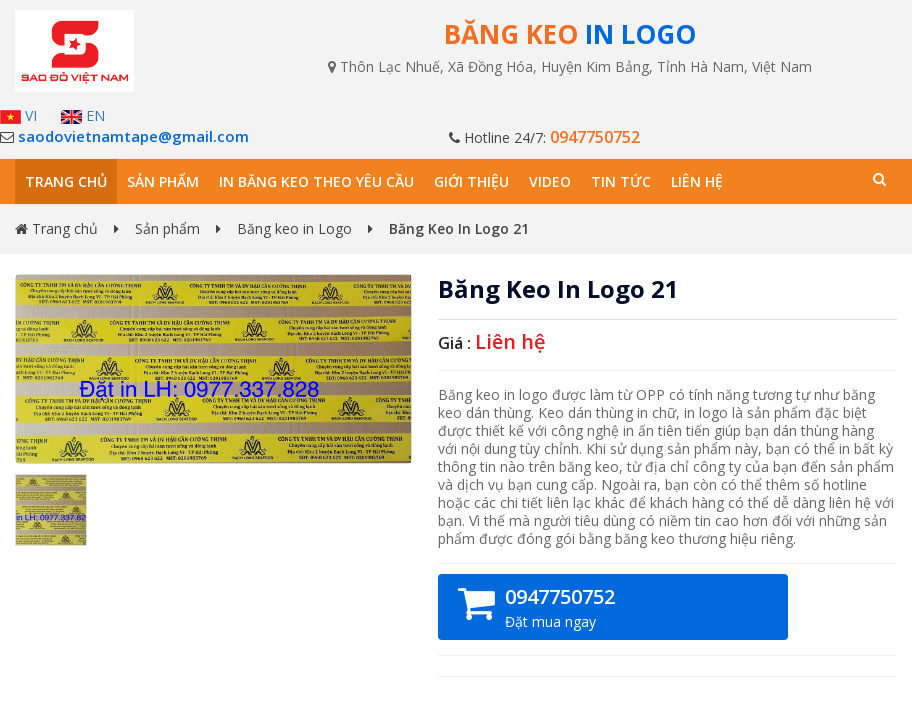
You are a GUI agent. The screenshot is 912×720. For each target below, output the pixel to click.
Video (550, 181)
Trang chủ (66, 181)
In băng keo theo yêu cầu (316, 181)
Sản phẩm (163, 181)
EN (83, 115)
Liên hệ (697, 181)
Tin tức (621, 181)
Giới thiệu (471, 181)
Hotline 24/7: (544, 137)
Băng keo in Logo (294, 228)
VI (18, 115)
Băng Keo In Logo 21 (558, 288)
